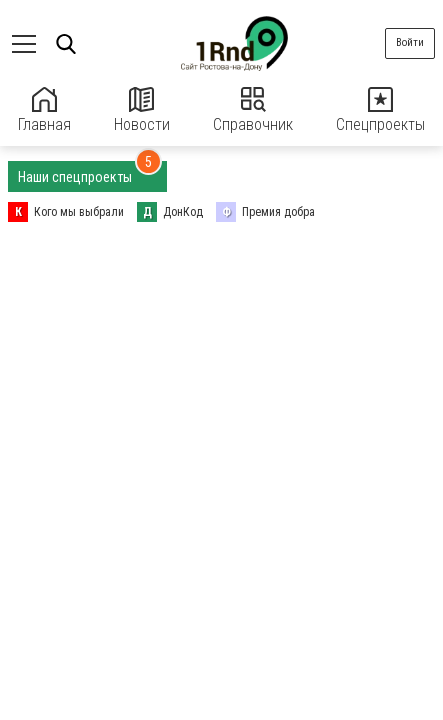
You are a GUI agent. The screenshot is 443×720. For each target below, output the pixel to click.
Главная (44, 110)
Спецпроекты (380, 110)
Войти (410, 42)
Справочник (253, 110)
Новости (142, 110)
